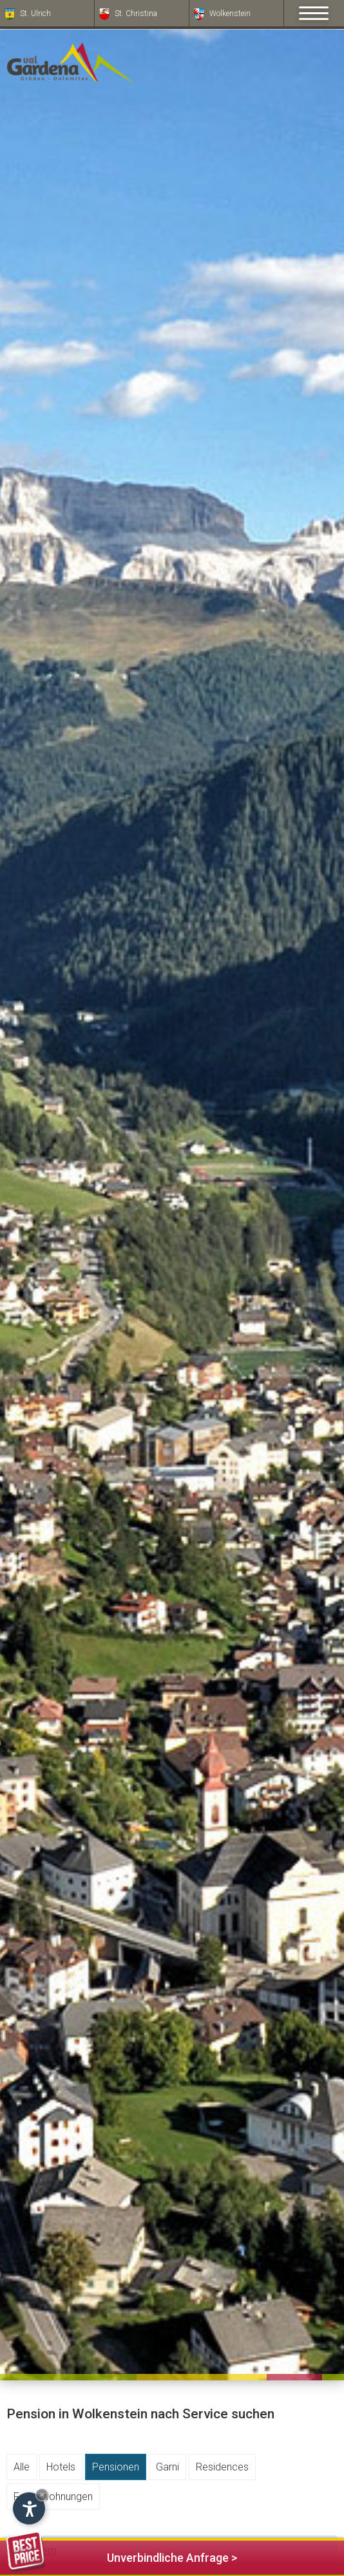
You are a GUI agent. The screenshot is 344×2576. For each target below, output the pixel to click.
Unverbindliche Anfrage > (121, 2555)
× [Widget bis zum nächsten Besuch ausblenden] (41, 2494)
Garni (167, 2467)
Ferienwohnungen (53, 2496)
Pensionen (115, 2467)
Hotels (60, 2467)
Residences (222, 2467)
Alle (22, 2467)
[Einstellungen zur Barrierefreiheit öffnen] (29, 2508)
